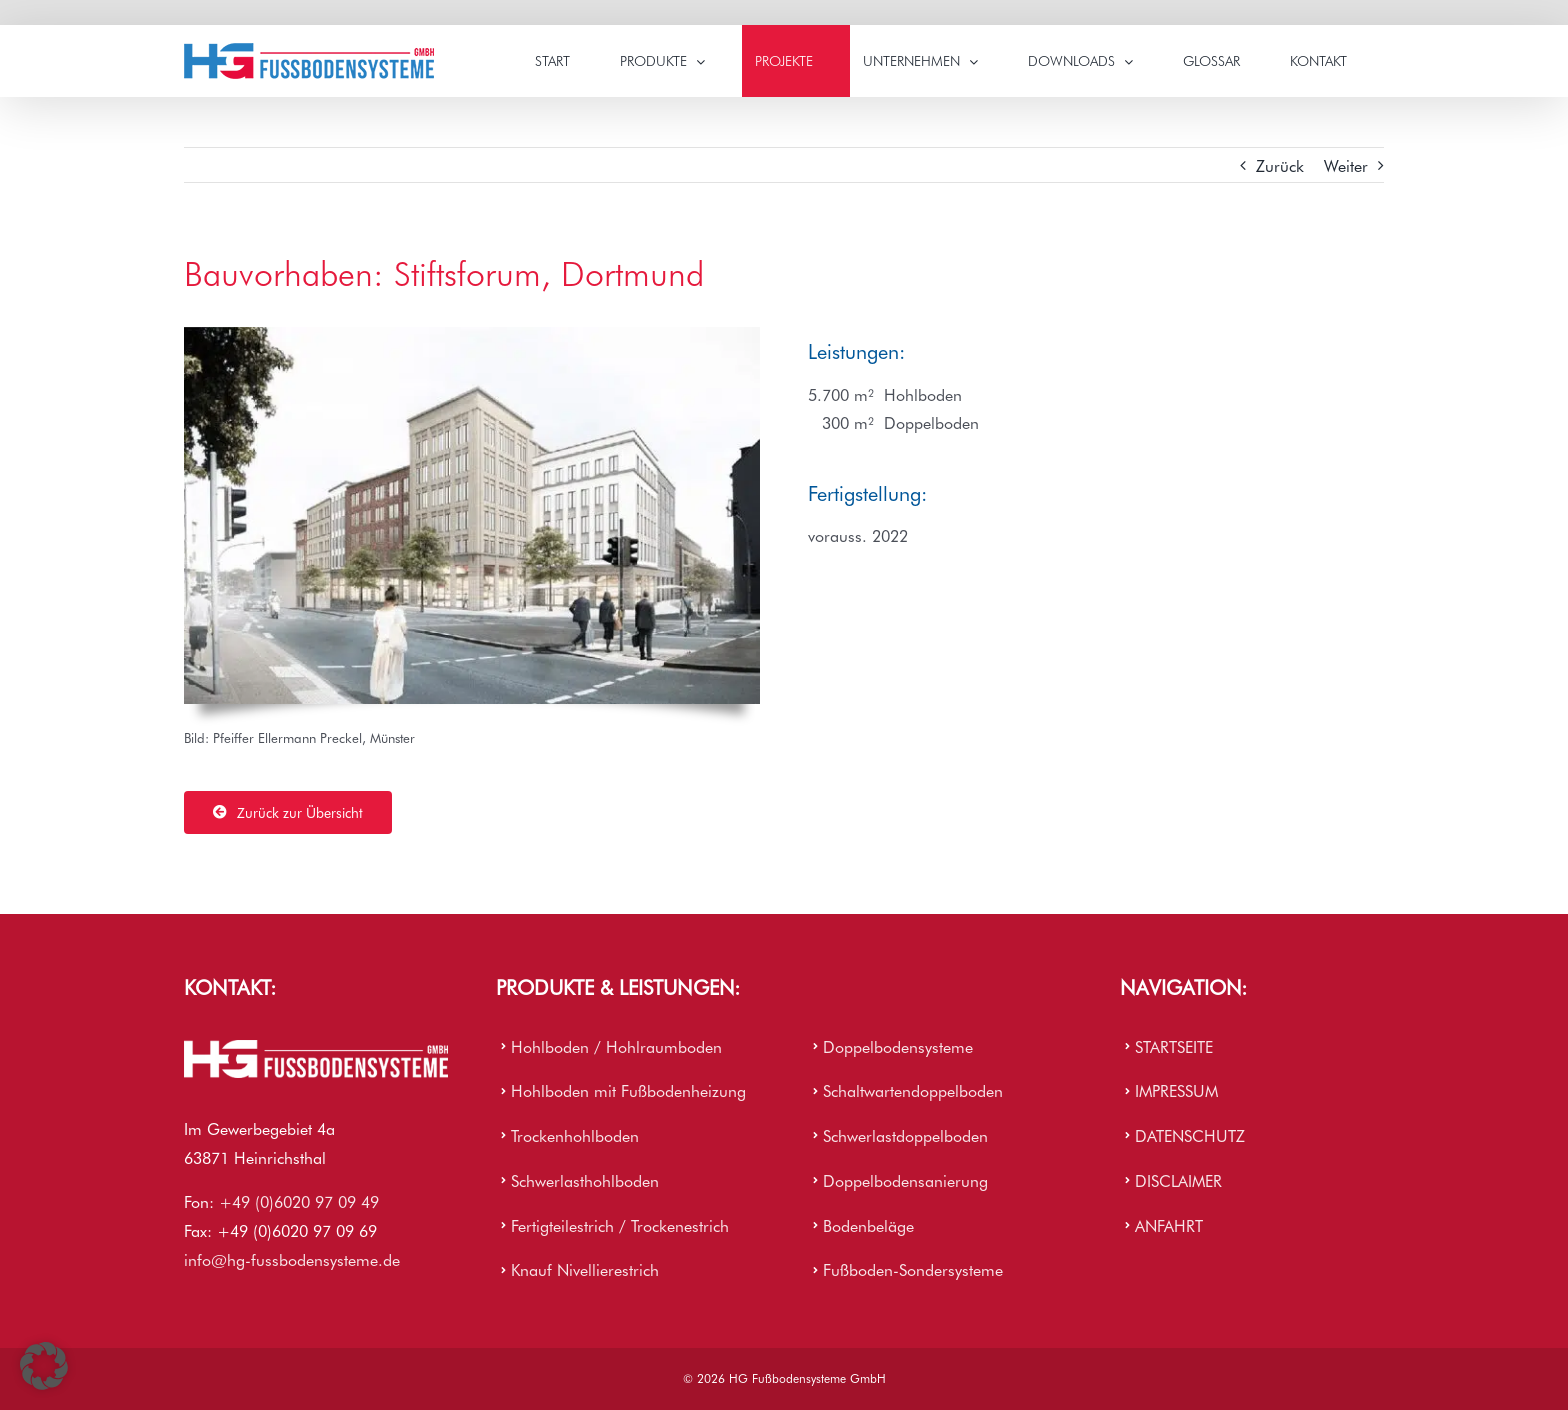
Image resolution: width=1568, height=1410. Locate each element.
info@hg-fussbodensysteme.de (292, 1259)
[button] (44, 1366)
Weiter (1346, 165)
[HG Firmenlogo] (316, 1048)
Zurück (1280, 165)
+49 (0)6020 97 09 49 (299, 1201)
